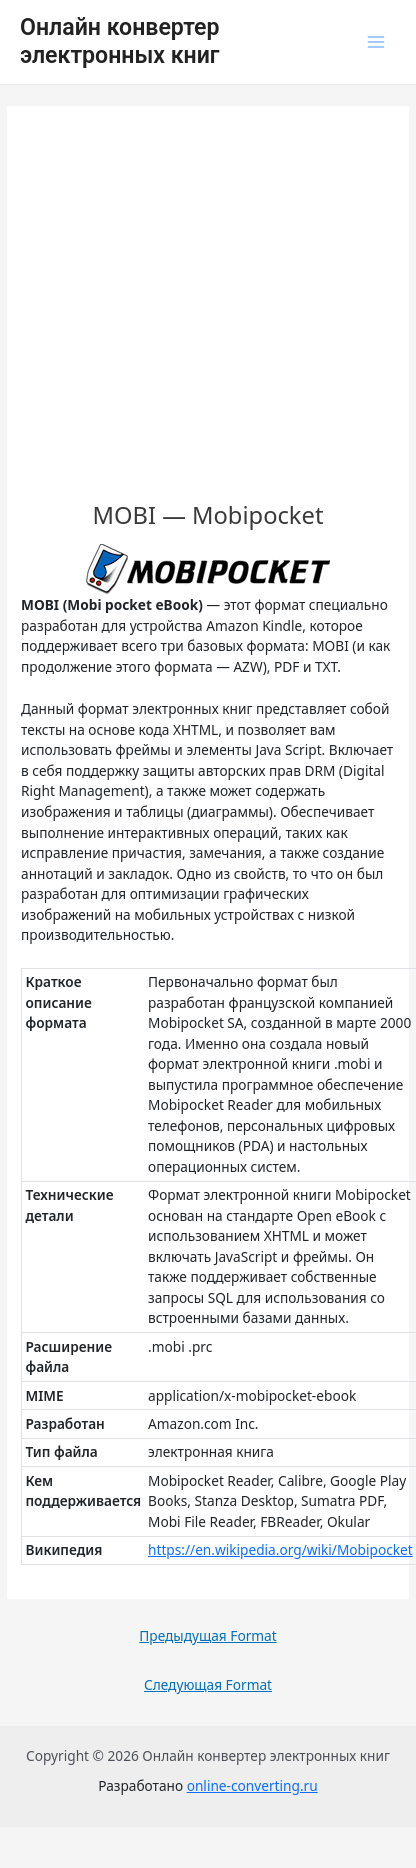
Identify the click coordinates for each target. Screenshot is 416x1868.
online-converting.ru (252, 1785)
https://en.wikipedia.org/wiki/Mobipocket (280, 1549)
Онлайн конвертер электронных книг (120, 41)
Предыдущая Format (207, 1635)
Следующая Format (208, 1684)
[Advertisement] (187, 313)
